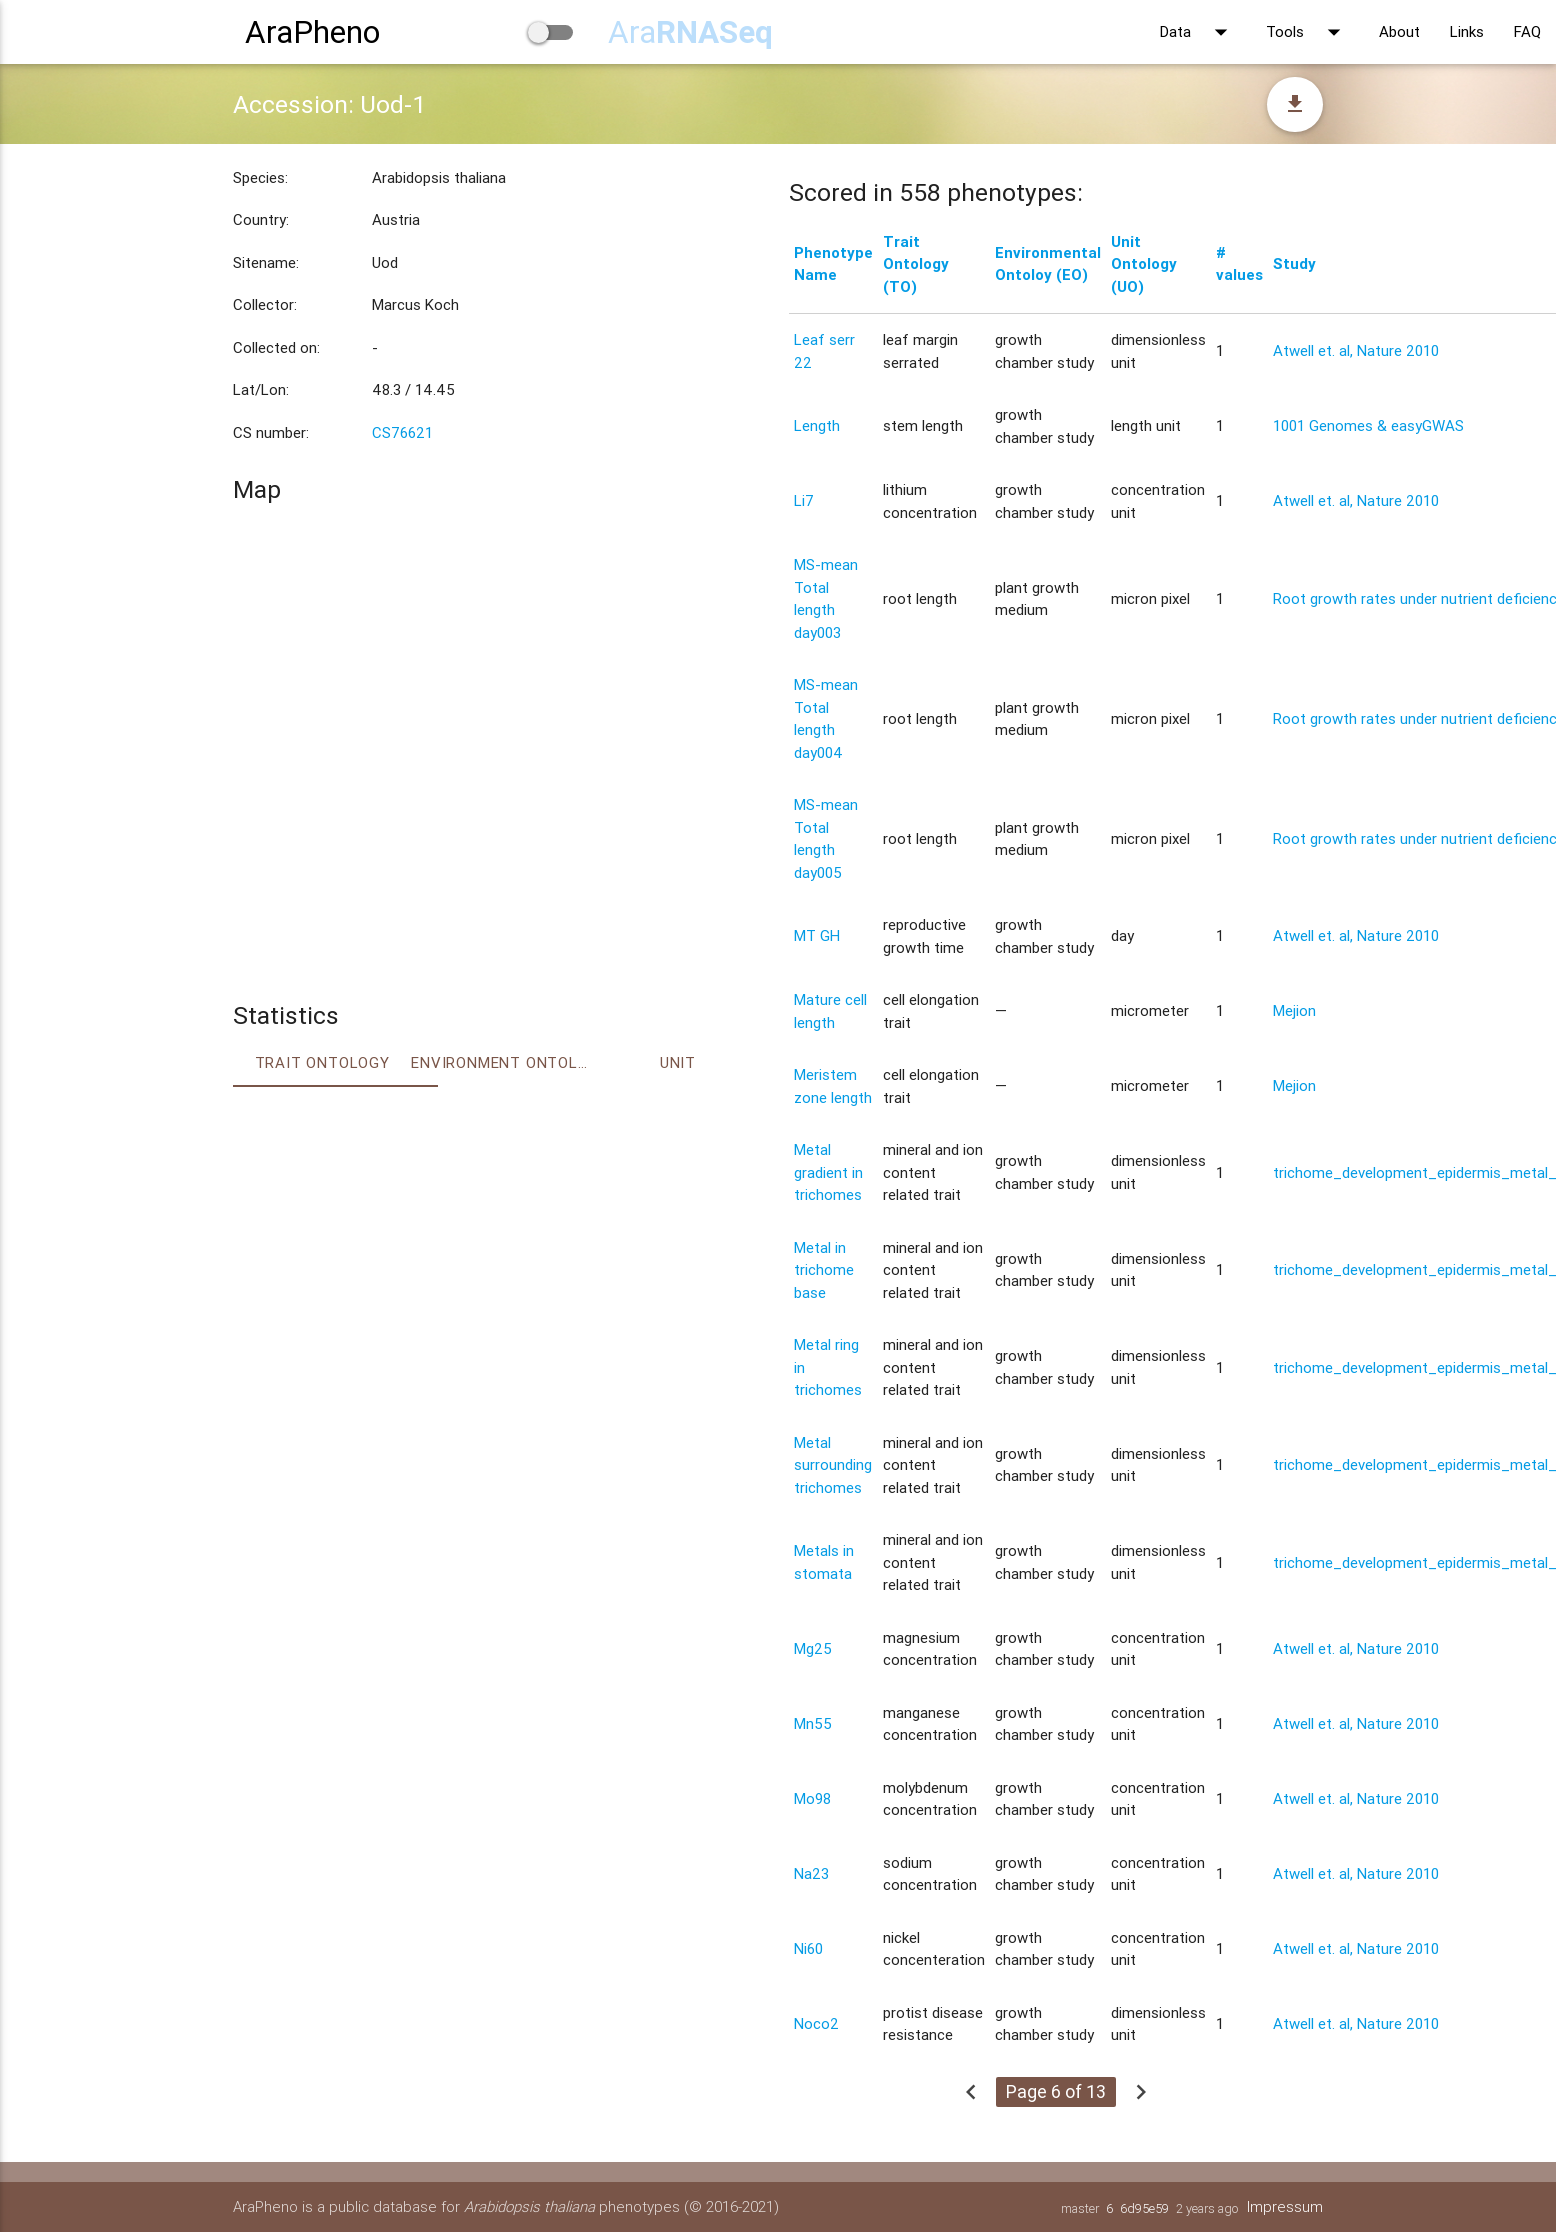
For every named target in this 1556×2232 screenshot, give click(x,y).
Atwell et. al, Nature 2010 (1356, 350)
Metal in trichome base (824, 1270)
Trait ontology (322, 1062)
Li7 (804, 500)
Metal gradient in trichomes (828, 1172)
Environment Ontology (500, 1062)
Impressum (1285, 2206)
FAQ (1527, 31)
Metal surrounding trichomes (833, 1465)
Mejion (1294, 1010)
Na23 (811, 1873)
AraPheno (312, 31)
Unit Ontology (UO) (1144, 264)
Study (1294, 263)
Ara (690, 31)
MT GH (817, 935)
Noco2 (816, 2023)
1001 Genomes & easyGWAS (1368, 425)
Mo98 (812, 1798)
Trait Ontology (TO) (916, 264)
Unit (678, 1062)
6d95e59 (1144, 2208)
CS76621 (402, 432)
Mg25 (813, 1648)
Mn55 (813, 1723)
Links (1467, 31)
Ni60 (808, 1948)
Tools (1307, 32)
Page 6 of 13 (1056, 2091)
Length (817, 425)
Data (1198, 32)
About (1399, 31)
